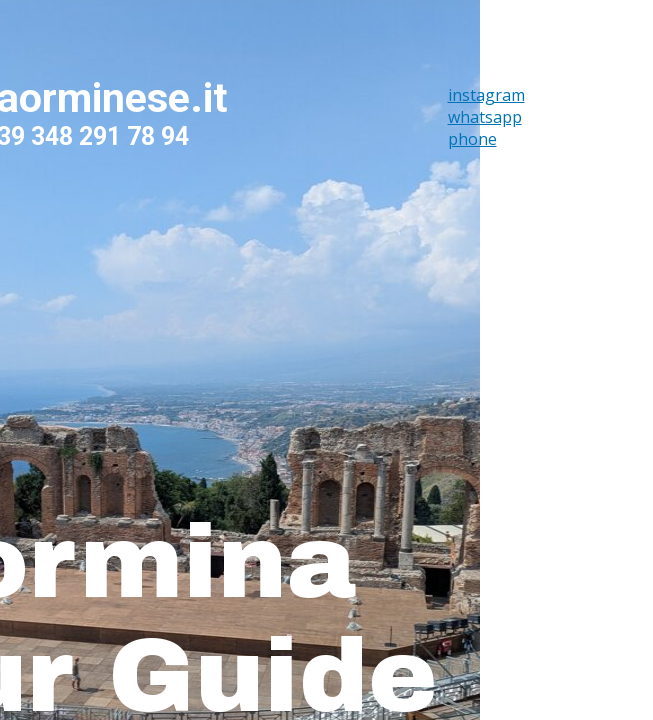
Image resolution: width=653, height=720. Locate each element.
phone (472, 139)
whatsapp (485, 117)
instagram (486, 95)
